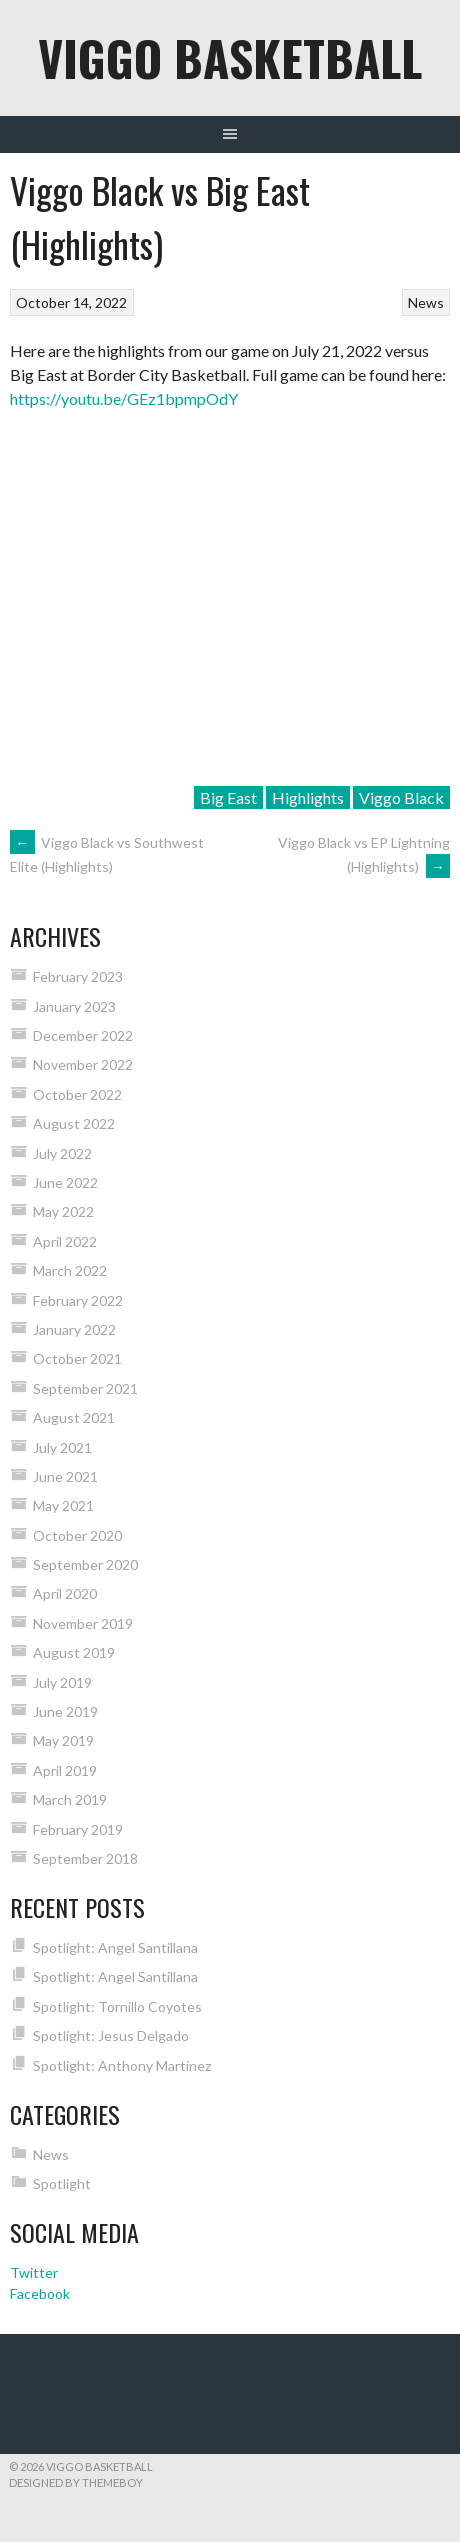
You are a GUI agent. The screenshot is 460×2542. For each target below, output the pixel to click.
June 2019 (65, 1711)
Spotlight (62, 2183)
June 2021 (65, 1476)
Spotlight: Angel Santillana (115, 1947)
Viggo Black (401, 797)
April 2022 (65, 1241)
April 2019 (65, 1770)
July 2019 (62, 1682)
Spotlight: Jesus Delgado (111, 2035)
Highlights (308, 797)
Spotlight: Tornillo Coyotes (117, 2006)
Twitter (34, 2272)
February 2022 (78, 1300)
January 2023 (74, 1006)
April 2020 (65, 1593)
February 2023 (78, 976)
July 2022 (62, 1153)
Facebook (40, 2293)
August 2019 (74, 1652)
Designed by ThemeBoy (76, 2482)
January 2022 (74, 1329)
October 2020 (77, 1535)
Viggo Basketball (230, 57)
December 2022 (83, 1035)
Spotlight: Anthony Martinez (122, 2065)
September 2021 (85, 1388)
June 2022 (65, 1182)
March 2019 (70, 1799)
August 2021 (74, 1417)
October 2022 (77, 1094)
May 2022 (63, 1211)
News (426, 302)
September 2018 (85, 1858)
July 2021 (62, 1447)
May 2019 (63, 1740)
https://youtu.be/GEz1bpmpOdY (124, 398)
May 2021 (63, 1505)
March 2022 (70, 1270)
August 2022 (74, 1123)
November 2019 (83, 1623)
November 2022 (83, 1064)
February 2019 (78, 1829)
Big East (228, 797)
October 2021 (77, 1358)
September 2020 (85, 1564)
